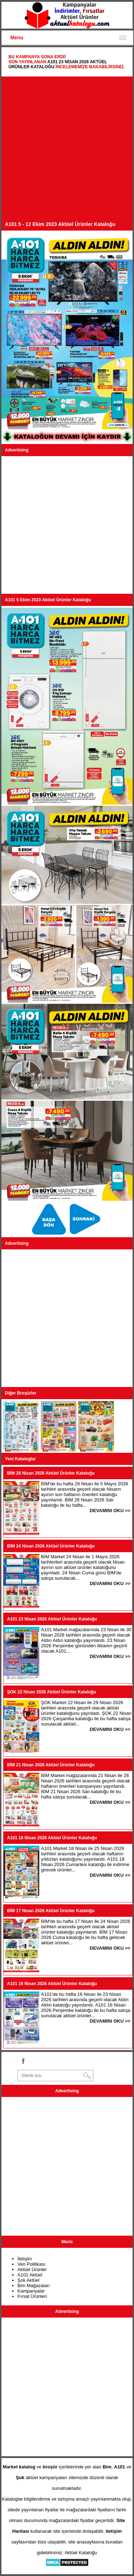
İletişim (25, 2258)
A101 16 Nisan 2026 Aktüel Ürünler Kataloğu (52, 1983)
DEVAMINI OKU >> (110, 1510)
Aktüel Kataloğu (81, 2552)
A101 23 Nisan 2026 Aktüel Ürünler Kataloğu (52, 1619)
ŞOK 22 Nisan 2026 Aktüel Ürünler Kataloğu (51, 1691)
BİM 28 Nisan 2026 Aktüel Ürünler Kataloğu (51, 1473)
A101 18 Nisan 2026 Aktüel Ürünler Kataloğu (52, 1837)
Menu (17, 37)
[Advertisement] (67, 151)
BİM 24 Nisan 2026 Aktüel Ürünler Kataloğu (51, 1546)
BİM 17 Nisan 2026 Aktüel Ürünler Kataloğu (51, 1910)
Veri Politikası (31, 2264)
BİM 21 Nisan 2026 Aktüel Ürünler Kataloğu (51, 1764)
